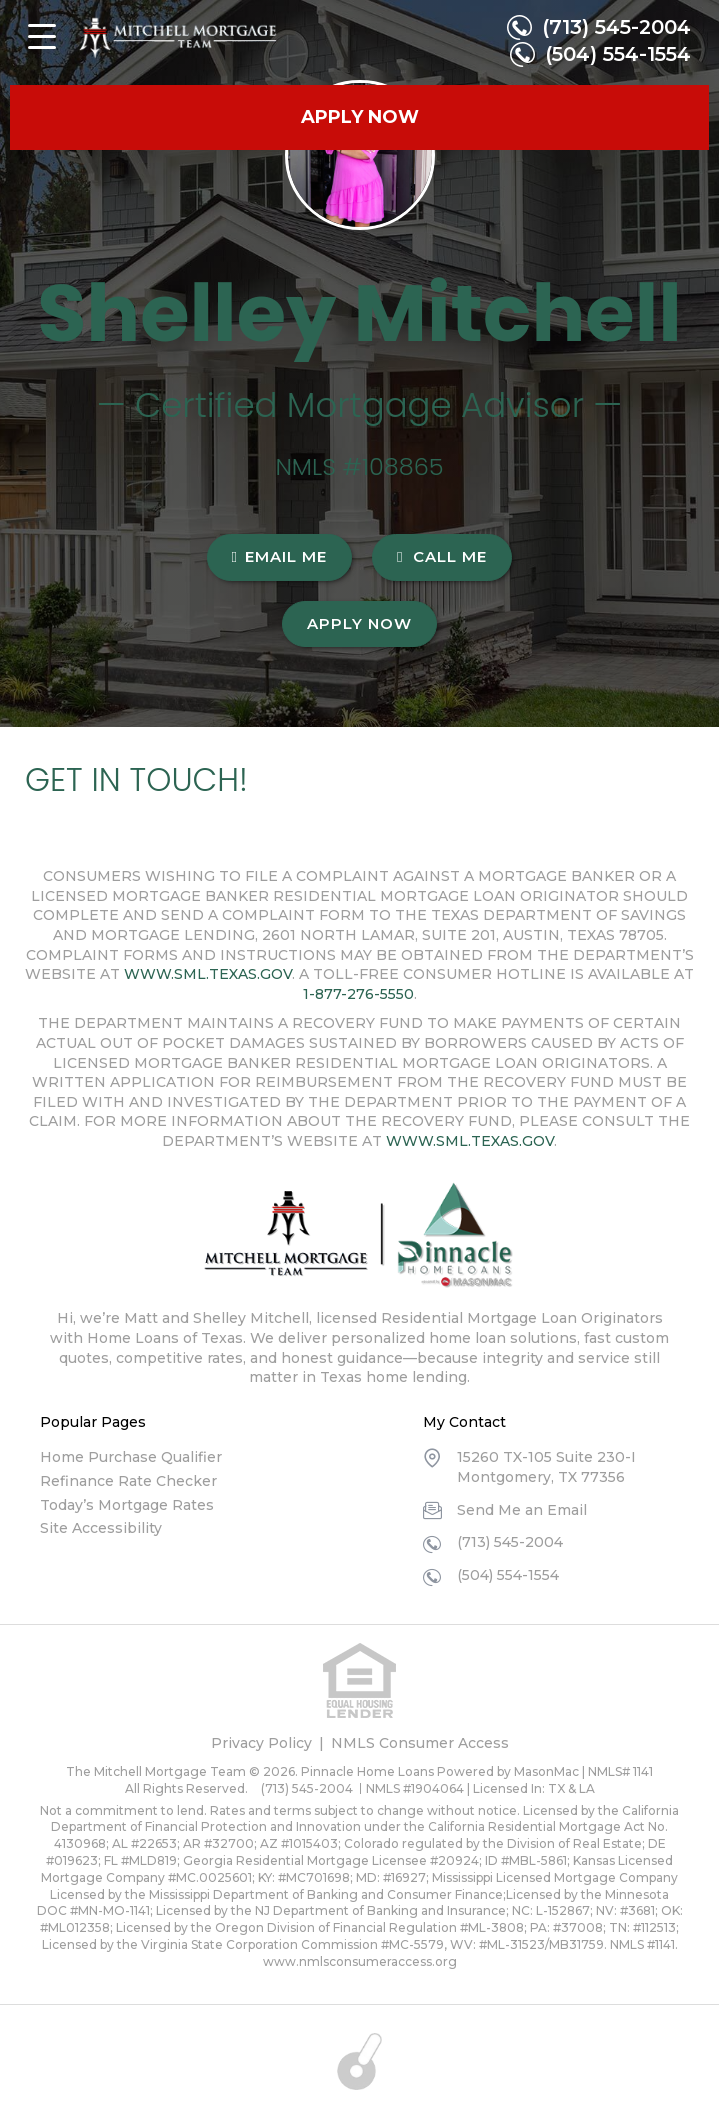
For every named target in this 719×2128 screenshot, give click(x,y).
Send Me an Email (522, 1510)
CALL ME (442, 556)
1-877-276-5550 (358, 994)
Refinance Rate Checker (128, 1481)
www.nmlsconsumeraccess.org (360, 1961)
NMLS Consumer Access (420, 1743)
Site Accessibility (101, 1528)
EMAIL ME (279, 556)
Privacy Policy (261, 1743)
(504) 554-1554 (618, 54)
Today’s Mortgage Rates (127, 1505)
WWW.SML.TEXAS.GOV (208, 974)
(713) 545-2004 (616, 27)
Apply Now (359, 623)
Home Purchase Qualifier (131, 1457)
